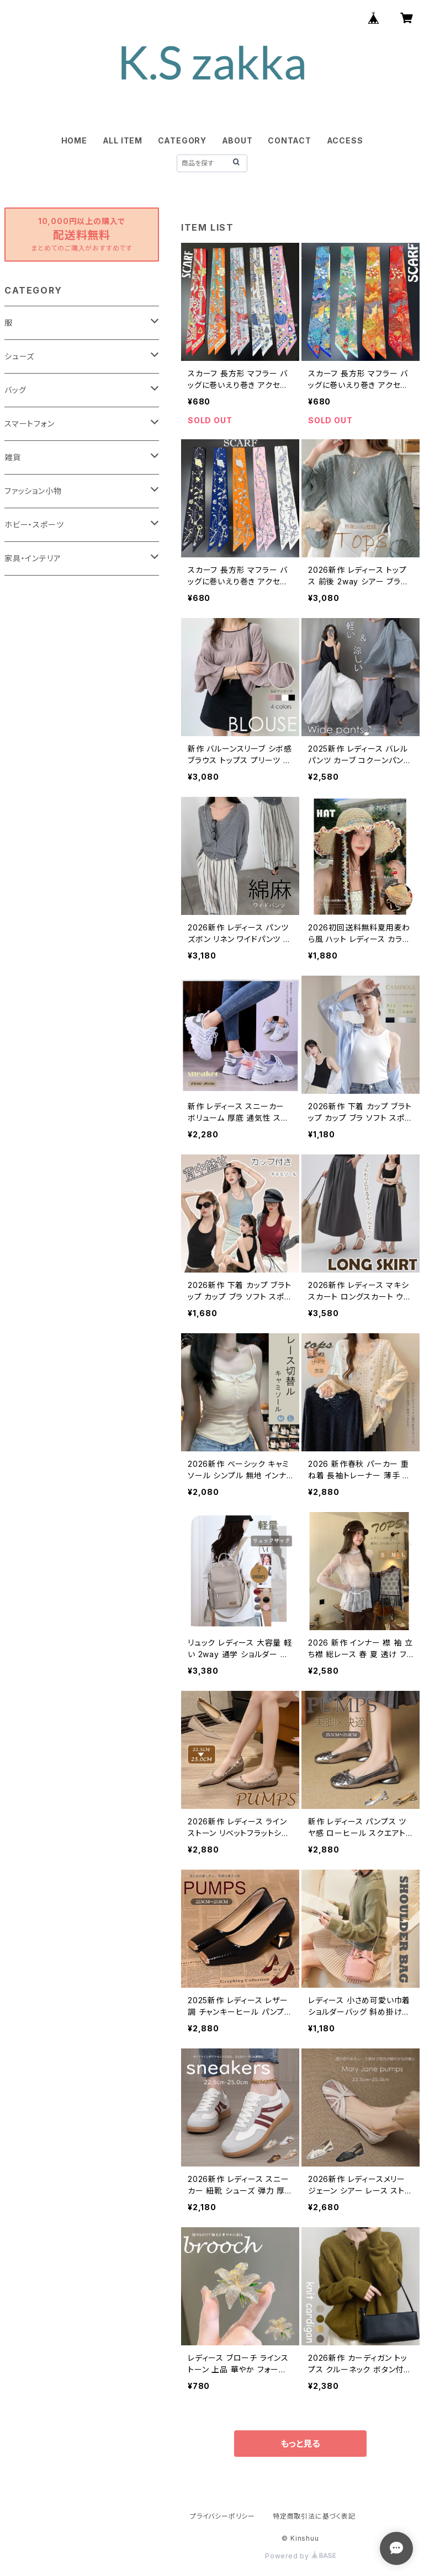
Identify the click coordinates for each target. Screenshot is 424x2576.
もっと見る (300, 2443)
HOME (74, 140)
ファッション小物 (32, 491)
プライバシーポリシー (222, 2516)
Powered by (300, 2556)
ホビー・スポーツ (33, 524)
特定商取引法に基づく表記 (314, 2516)
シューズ (19, 356)
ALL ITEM (122, 140)
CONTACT (289, 140)
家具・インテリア (32, 558)
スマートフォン (29, 423)
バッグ (15, 390)
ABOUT (237, 140)
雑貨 (12, 457)
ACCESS (345, 140)
